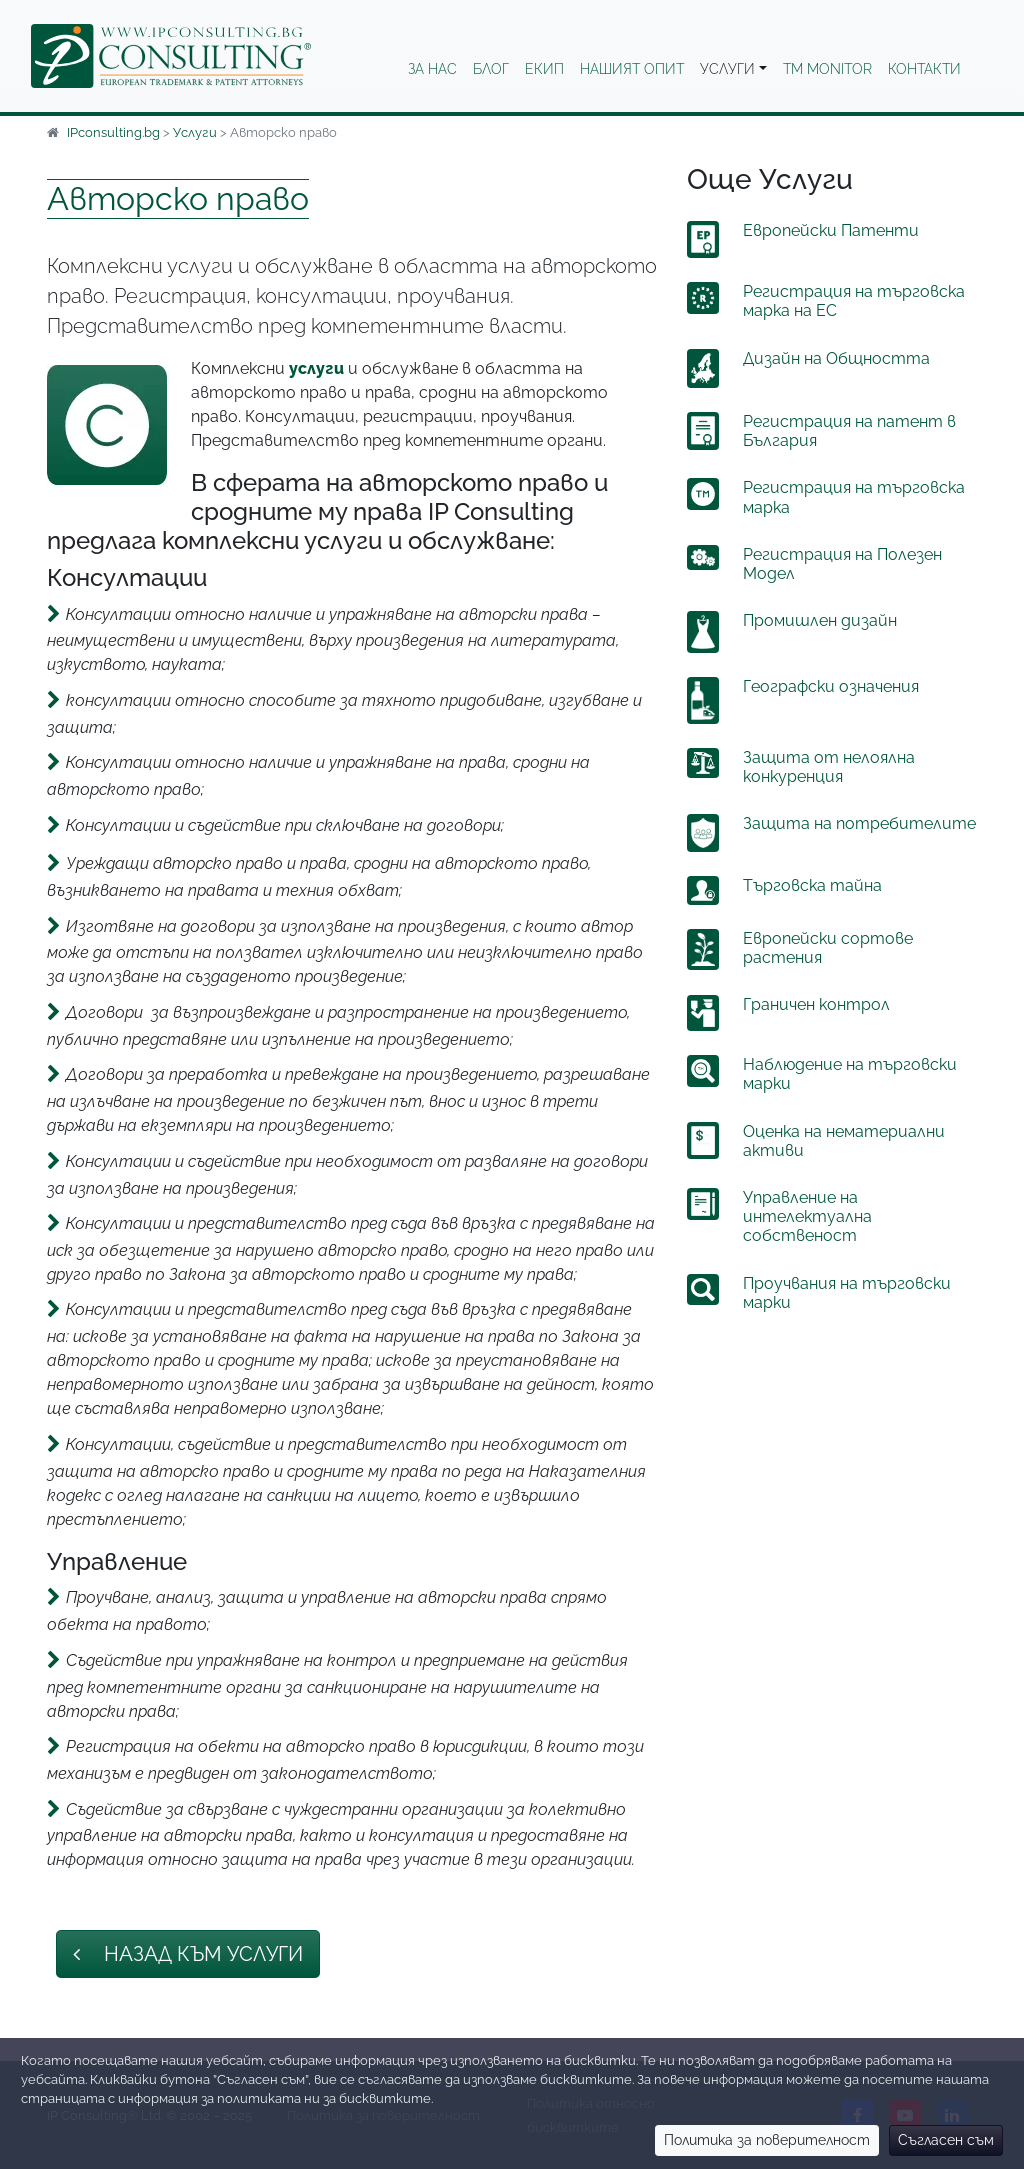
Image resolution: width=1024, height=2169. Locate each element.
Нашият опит (632, 69)
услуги (316, 368)
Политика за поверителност (767, 2140)
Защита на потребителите (859, 823)
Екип (544, 69)
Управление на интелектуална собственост (807, 1216)
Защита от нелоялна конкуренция (829, 767)
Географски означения (831, 686)
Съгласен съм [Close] (946, 2140)
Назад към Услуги (188, 1954)
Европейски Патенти (831, 230)
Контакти (924, 69)
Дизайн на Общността (836, 358)
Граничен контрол (816, 1004)
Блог (491, 69)
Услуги (727, 69)
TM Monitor (827, 69)
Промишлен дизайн (820, 620)
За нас (432, 69)
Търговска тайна (812, 885)
